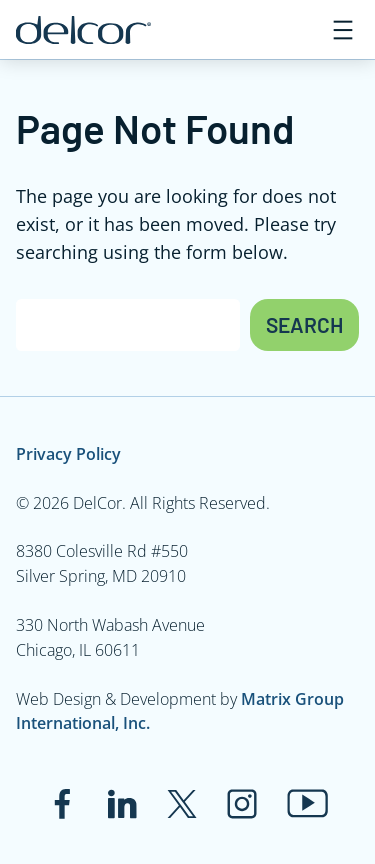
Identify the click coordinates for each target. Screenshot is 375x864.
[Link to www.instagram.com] (242, 804)
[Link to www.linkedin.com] (122, 804)
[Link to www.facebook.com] (62, 804)
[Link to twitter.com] (182, 804)
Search (304, 324)
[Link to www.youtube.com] (307, 803)
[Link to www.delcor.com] (83, 30)
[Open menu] (343, 30)
